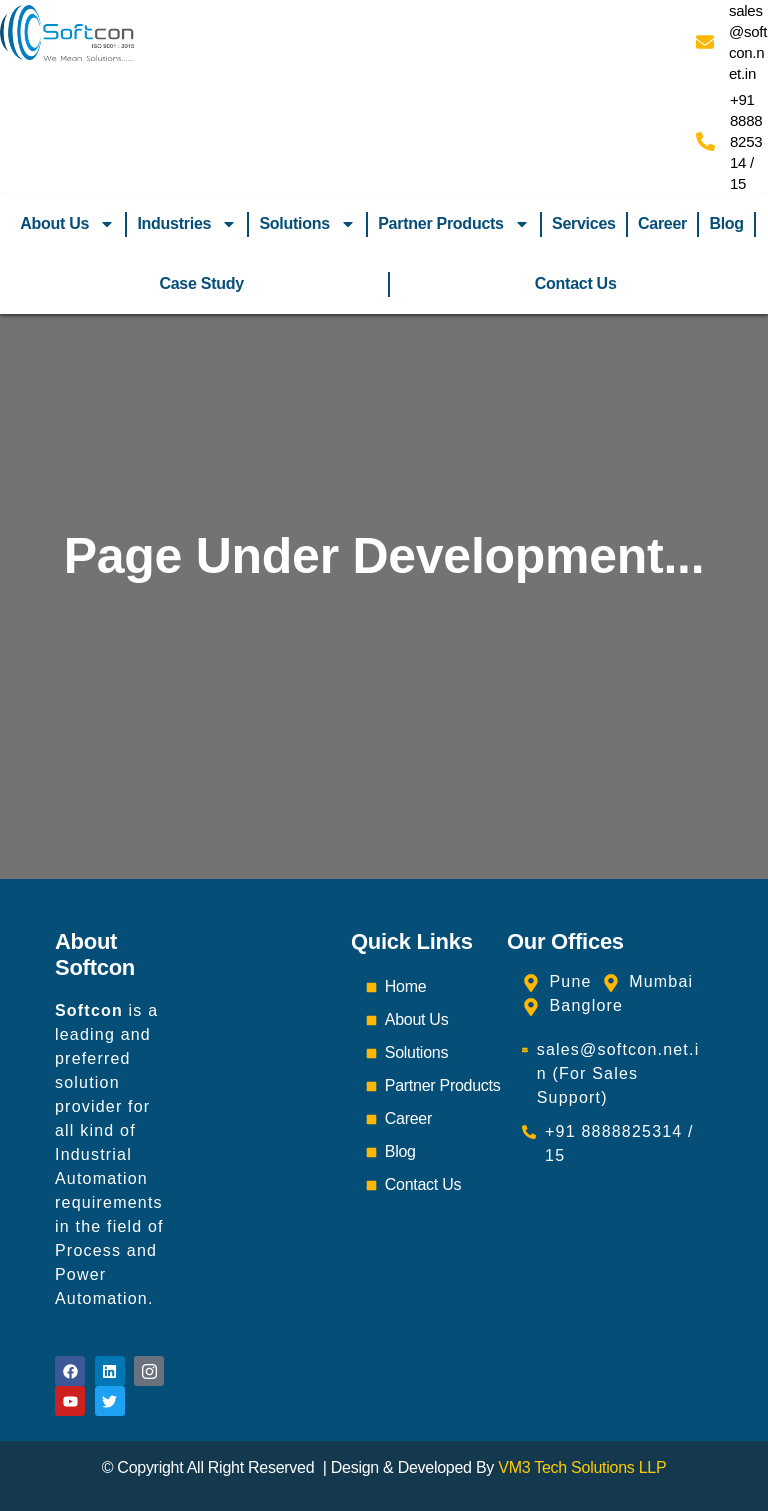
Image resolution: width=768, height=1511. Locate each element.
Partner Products (454, 224)
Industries (187, 224)
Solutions (307, 224)
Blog (726, 223)
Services (584, 223)
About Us (67, 224)
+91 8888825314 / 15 (746, 141)
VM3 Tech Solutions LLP (582, 1467)
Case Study (201, 283)
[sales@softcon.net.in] (705, 42)
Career (662, 223)
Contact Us (576, 283)
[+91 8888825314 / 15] (705, 141)
